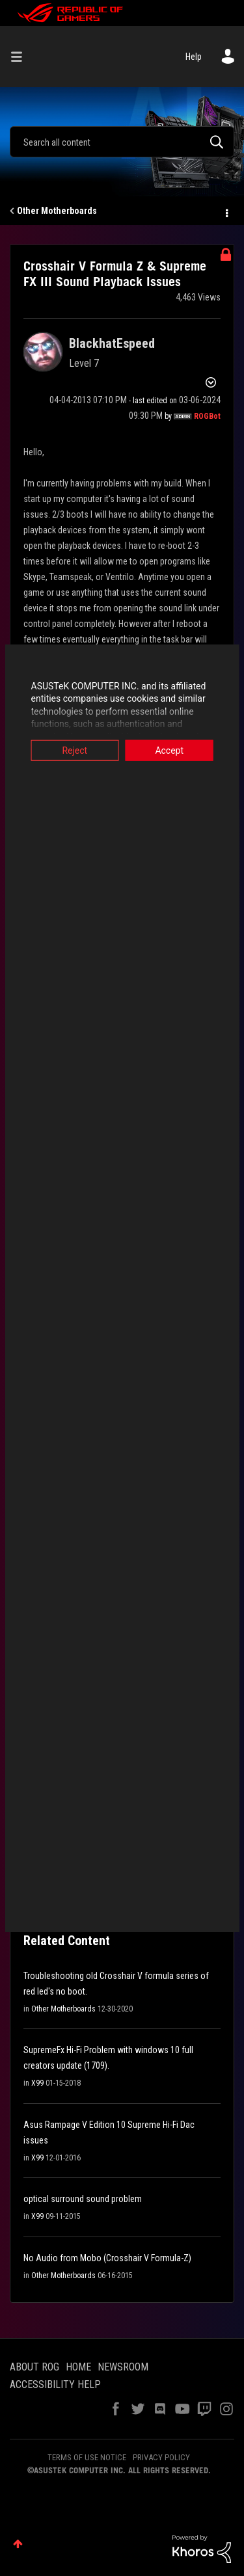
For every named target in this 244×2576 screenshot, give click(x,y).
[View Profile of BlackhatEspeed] (112, 343)
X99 (37, 2083)
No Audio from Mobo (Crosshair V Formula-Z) (107, 2258)
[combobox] (122, 141)
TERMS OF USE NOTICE (86, 2457)
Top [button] (18, 2544)
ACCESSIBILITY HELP (55, 2384)
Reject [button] (72, 750)
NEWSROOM (123, 2367)
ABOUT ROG (34, 2367)
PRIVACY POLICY (161, 2457)
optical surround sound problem (82, 2199)
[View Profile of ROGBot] (207, 416)
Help (193, 56)
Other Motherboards (57, 211)
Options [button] (225, 211)
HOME (78, 2367)
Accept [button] (171, 750)
